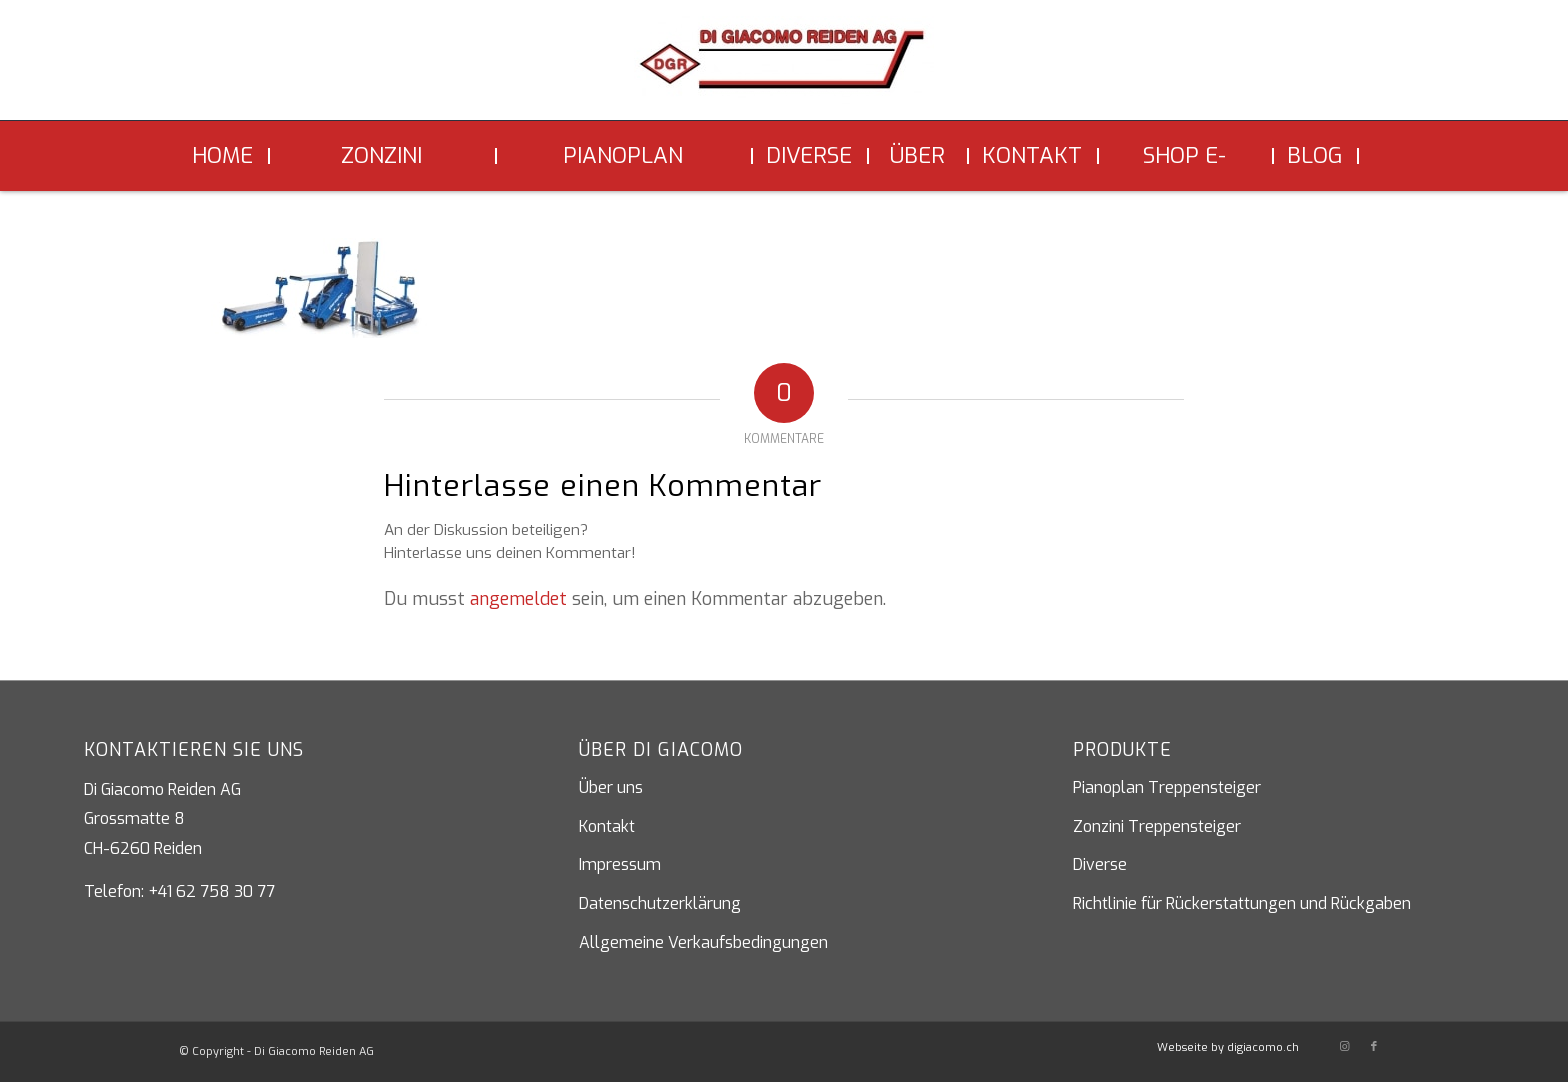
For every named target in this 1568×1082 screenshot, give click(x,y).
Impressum (620, 864)
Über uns (611, 787)
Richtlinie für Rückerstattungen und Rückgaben (1242, 903)
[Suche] (1374, 156)
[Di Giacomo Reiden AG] (784, 68)
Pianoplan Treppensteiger (1167, 787)
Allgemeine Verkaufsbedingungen (703, 942)
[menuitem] (224, 156)
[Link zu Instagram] (1344, 1047)
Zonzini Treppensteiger (1157, 826)
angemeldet (518, 599)
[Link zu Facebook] (1374, 1047)
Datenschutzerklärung (660, 903)
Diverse (1100, 864)
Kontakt (607, 826)
